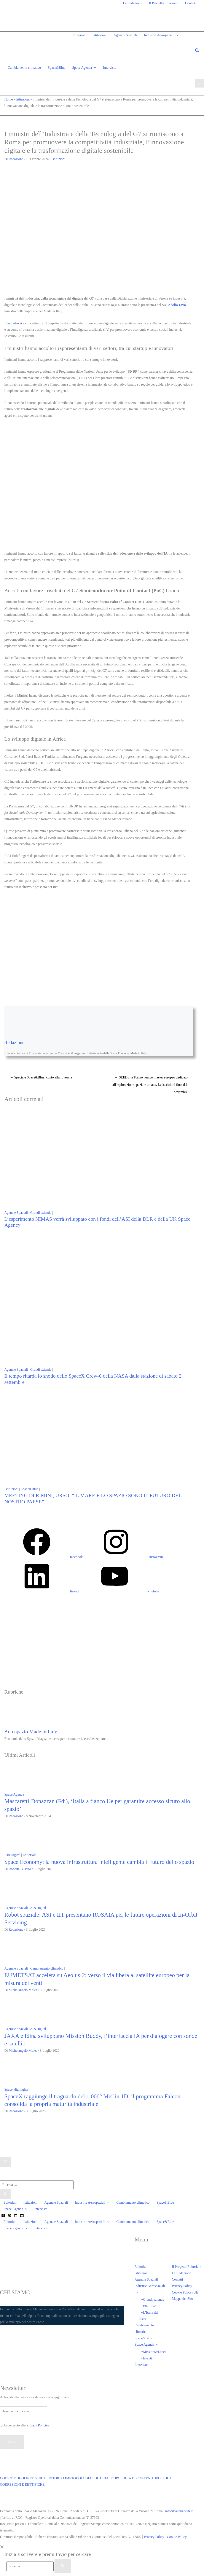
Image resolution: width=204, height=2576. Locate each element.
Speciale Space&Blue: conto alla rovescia (41, 1077)
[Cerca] (5, 2194)
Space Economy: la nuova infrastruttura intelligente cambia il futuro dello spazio (99, 1862)
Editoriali (79, 35)
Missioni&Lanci (152, 2352)
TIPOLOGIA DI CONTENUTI (134, 2478)
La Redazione (132, 3)
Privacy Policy (182, 2286)
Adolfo (177, 305)
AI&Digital (12, 1855)
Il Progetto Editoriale (163, 3)
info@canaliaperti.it (179, 2511)
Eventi (145, 2358)
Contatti (190, 3)
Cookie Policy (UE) (185, 2292)
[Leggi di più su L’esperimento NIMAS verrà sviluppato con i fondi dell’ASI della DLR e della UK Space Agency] (98, 1156)
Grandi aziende (40, 1212)
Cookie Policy (177, 2537)
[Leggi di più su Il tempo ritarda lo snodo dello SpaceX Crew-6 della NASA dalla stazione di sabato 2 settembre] (98, 1303)
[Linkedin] (16, 2215)
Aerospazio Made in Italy (30, 1731)
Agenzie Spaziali (125, 35)
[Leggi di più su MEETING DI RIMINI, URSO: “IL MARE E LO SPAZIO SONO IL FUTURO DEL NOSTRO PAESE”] (64, 1441)
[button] (176, 35)
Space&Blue (56, 67)
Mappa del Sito (182, 2298)
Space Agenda (84, 67)
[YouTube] (22, 2215)
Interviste (109, 67)
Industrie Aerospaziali (161, 35)
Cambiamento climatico (24, 67)
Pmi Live (147, 2306)
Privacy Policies (38, 2425)
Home (8, 99)
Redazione (14, 1042)
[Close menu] (5, 2162)
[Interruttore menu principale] (199, 83)
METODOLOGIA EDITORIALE (89, 2478)
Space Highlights (16, 2089)
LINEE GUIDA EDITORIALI (45, 2478)
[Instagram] (9, 2215)
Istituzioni (99, 35)
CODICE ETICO (12, 2478)
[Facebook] (3, 2215)
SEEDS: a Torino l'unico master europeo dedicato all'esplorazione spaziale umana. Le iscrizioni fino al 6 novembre (150, 1078)
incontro (13, 323)
